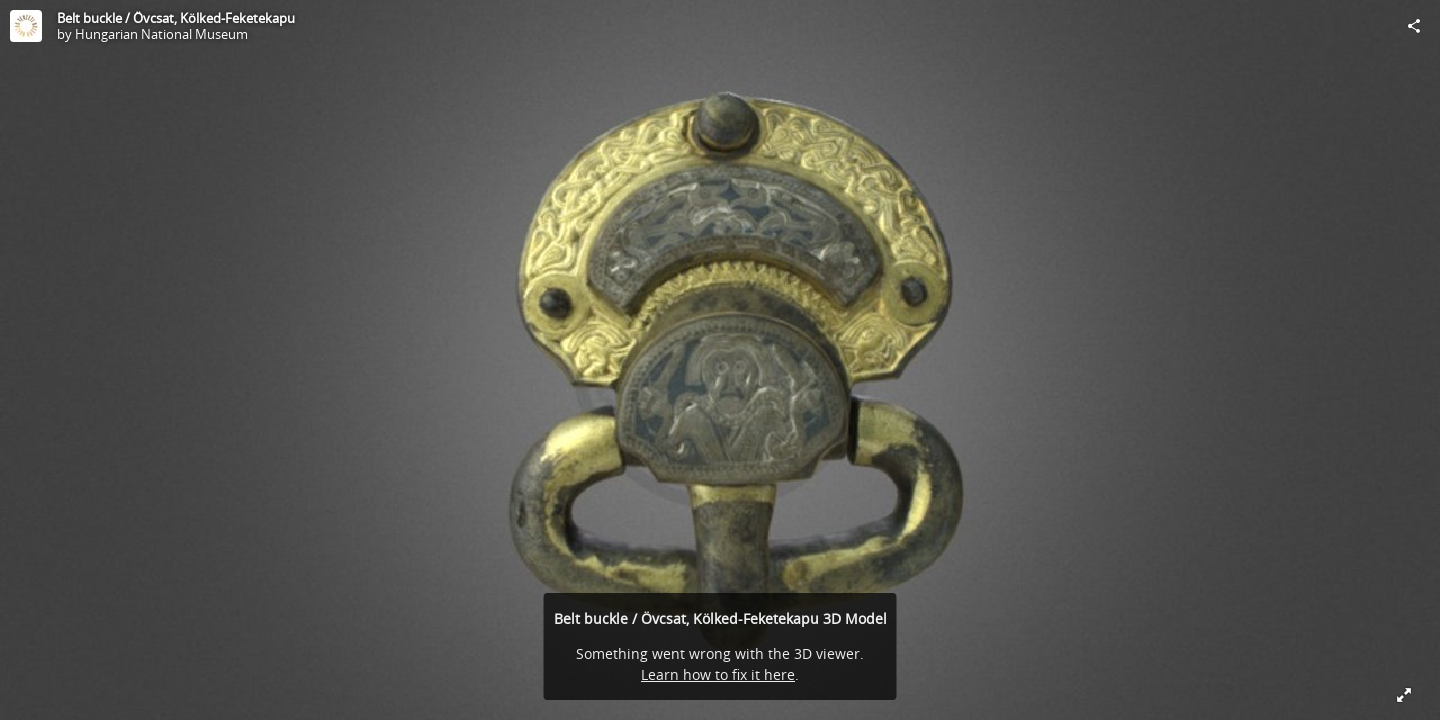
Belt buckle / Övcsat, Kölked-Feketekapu (176, 18)
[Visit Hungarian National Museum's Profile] (26, 26)
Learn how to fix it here (718, 674)
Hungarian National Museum (161, 34)
